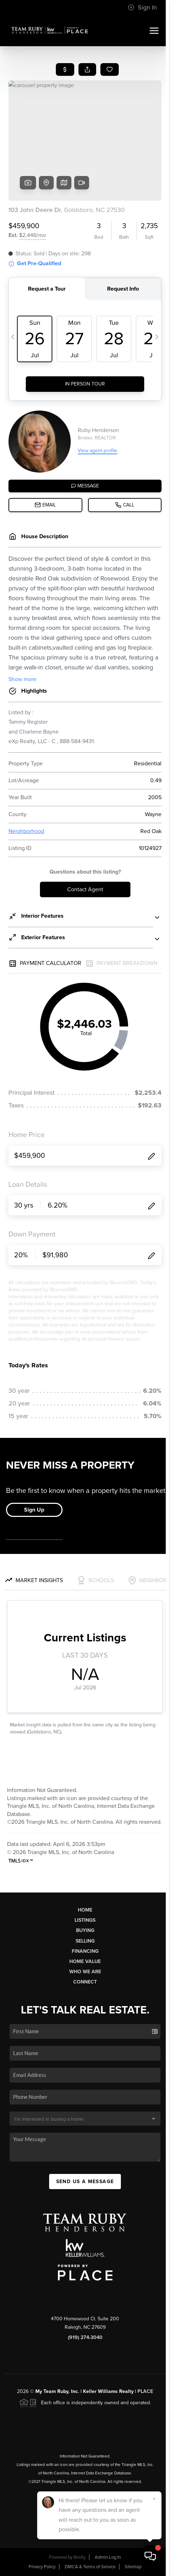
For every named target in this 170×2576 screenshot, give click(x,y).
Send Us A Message (85, 2182)
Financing (85, 1951)
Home (85, 1910)
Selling (85, 1941)
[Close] (154, 2499)
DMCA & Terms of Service (90, 2567)
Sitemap (133, 2567)
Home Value (85, 1961)
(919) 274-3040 (85, 2337)
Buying (85, 1930)
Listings (85, 1920)
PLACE (145, 2391)
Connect (85, 1982)
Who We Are (85, 1972)
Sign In (142, 7)
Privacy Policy (42, 2567)
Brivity (80, 2557)
